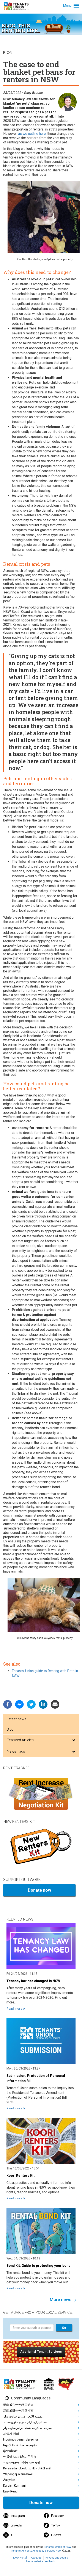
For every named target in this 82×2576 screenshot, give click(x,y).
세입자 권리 (11, 2433)
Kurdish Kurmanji (14, 2485)
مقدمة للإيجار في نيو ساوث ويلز (23, 2416)
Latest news (16, 1719)
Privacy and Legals (57, 2557)
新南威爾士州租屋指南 (18, 2410)
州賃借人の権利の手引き (19, 2456)
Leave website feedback (40, 2561)
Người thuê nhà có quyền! (20, 2445)
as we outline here (32, 134)
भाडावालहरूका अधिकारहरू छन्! (21, 2462)
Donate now (39, 1890)
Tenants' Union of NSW (57, 2546)
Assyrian (9, 2479)
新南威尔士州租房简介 (18, 2405)
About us (36, 2557)
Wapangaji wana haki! (18, 2474)
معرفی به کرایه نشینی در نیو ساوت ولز (27, 2428)
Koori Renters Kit (20, 2176)
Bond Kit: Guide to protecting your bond (38, 2266)
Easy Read (10, 2491)
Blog (10, 1729)
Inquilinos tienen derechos (21, 2439)
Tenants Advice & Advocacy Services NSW (36, 2550)
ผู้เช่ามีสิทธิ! (10, 2451)
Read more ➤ (15, 2008)
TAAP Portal (20, 2557)
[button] (41, 2352)
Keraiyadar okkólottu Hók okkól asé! (27, 2468)
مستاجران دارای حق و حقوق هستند (25, 2422)
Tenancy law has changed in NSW (33, 1981)
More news (60, 2299)
